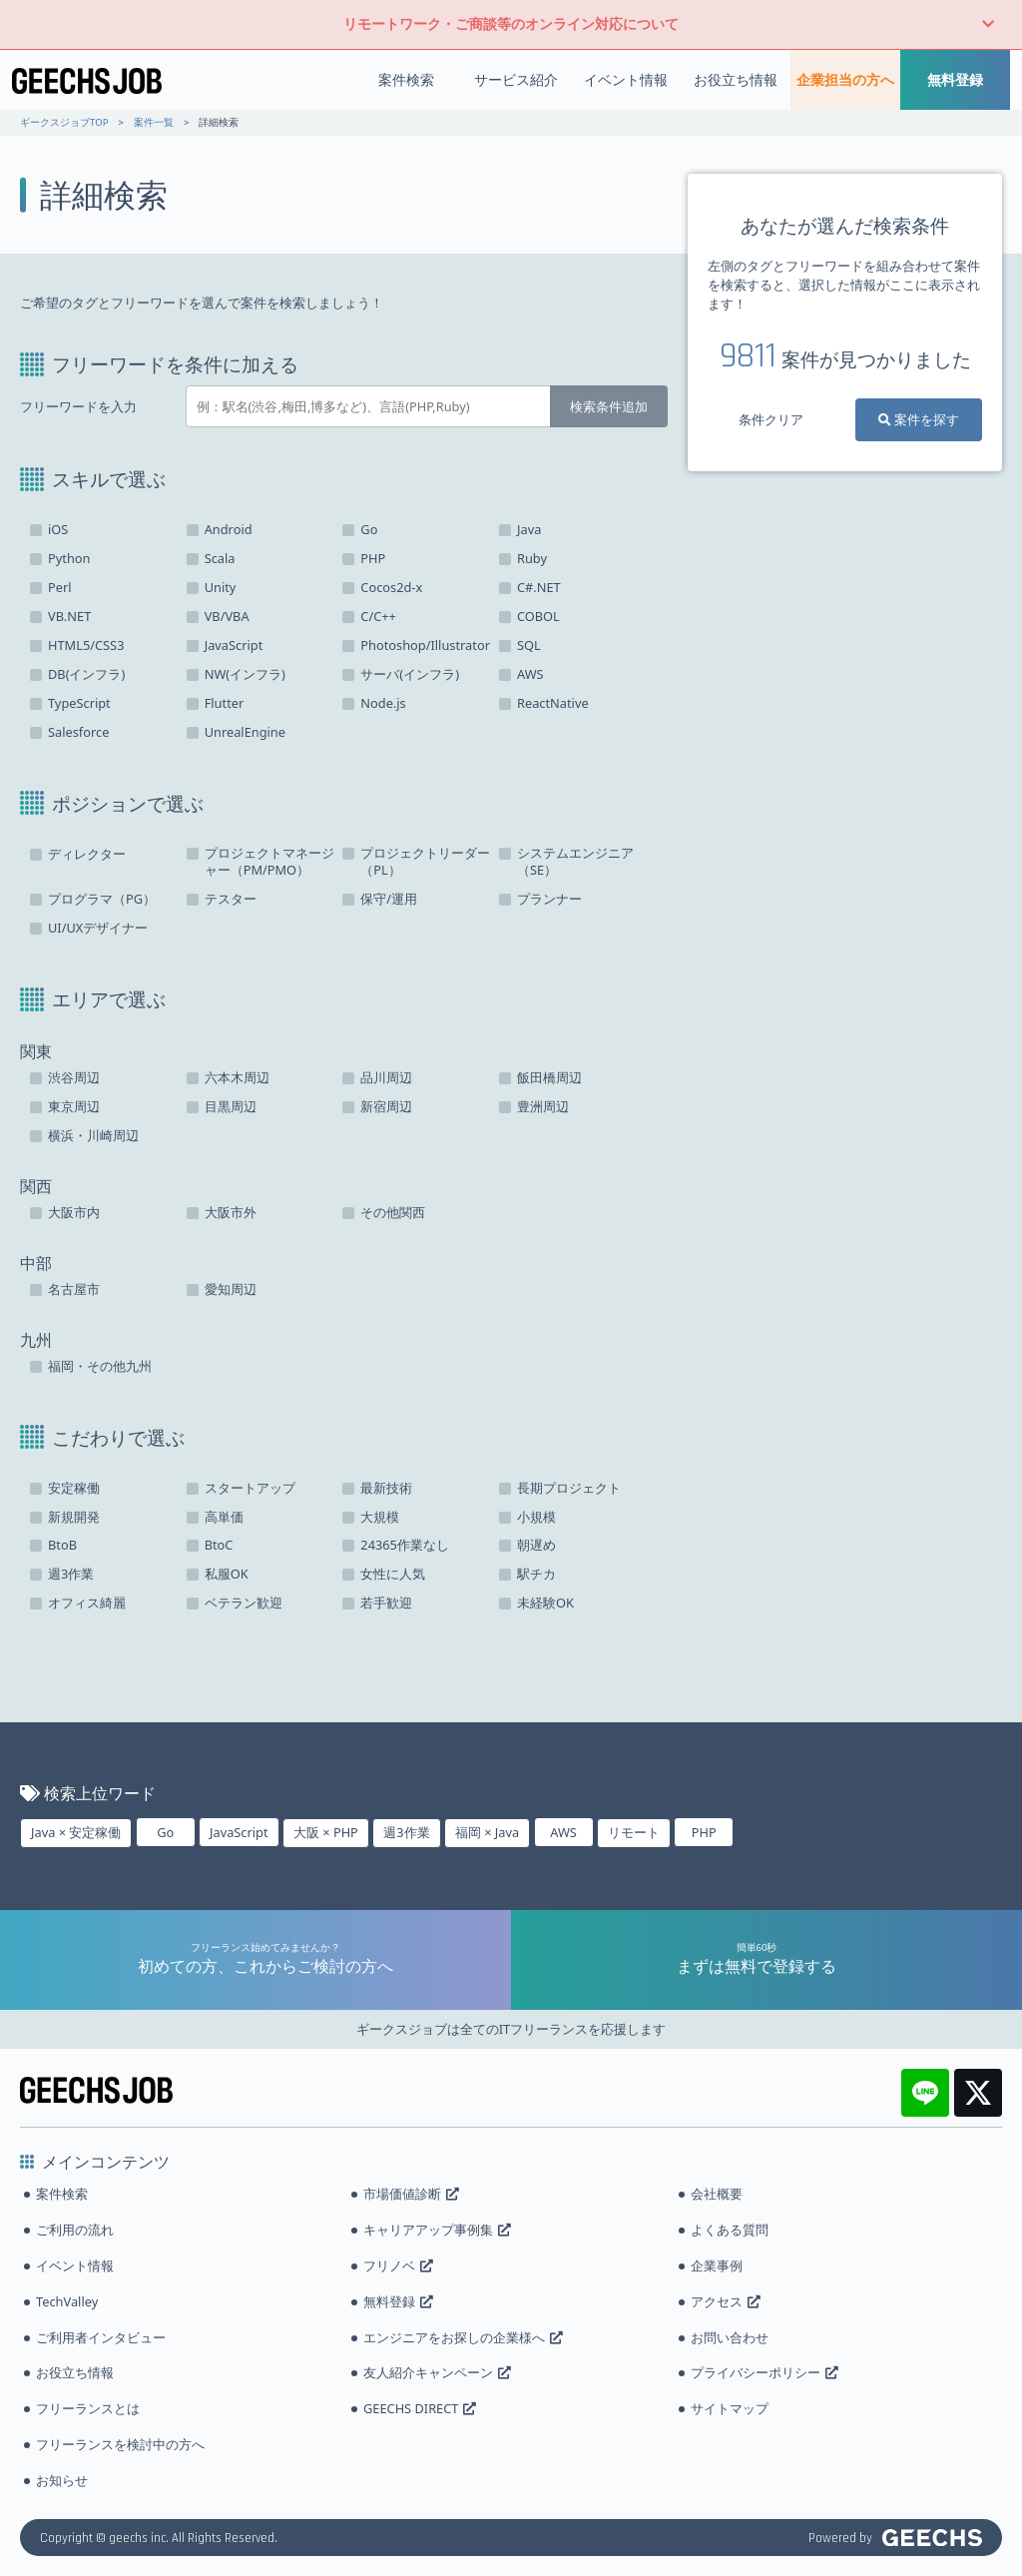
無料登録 (955, 79)
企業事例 (717, 2265)
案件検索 (406, 79)
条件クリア (771, 419)
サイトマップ (729, 2408)
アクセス (726, 2301)
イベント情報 (626, 79)
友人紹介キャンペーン (437, 2372)
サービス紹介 (516, 79)
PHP (704, 1832)
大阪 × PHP (325, 1832)
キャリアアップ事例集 (437, 2230)
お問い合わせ (729, 2337)
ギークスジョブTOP (64, 122)
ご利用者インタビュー (101, 2337)
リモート (634, 1832)
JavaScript (239, 1832)
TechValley (67, 2301)
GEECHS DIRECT (419, 2408)
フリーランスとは (88, 2408)
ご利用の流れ (75, 2230)
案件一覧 (154, 122)
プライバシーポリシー (764, 2372)
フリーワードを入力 (78, 406)
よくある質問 (729, 2230)
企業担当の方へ (845, 79)
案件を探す (918, 419)
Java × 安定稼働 (76, 1832)
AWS (563, 1832)
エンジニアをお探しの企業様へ (463, 2337)
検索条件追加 (609, 406)
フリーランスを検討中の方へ (120, 2444)
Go (165, 1832)
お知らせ (62, 2480)
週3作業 (406, 1832)
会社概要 (717, 2194)
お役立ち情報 (735, 79)
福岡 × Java (487, 1832)
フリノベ (398, 2265)
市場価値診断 (411, 2194)
